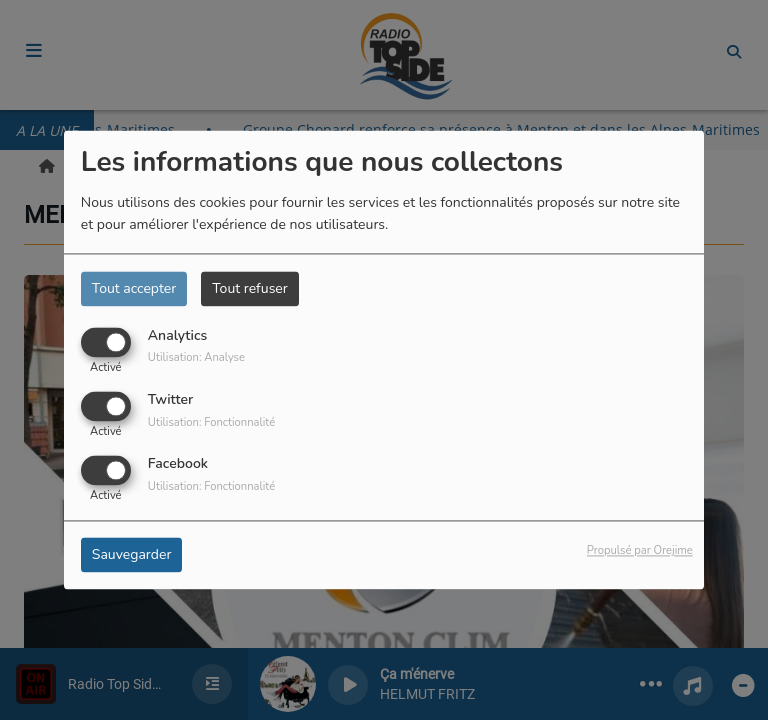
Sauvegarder (132, 555)
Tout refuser (250, 288)
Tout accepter (134, 288)
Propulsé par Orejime (640, 551)
